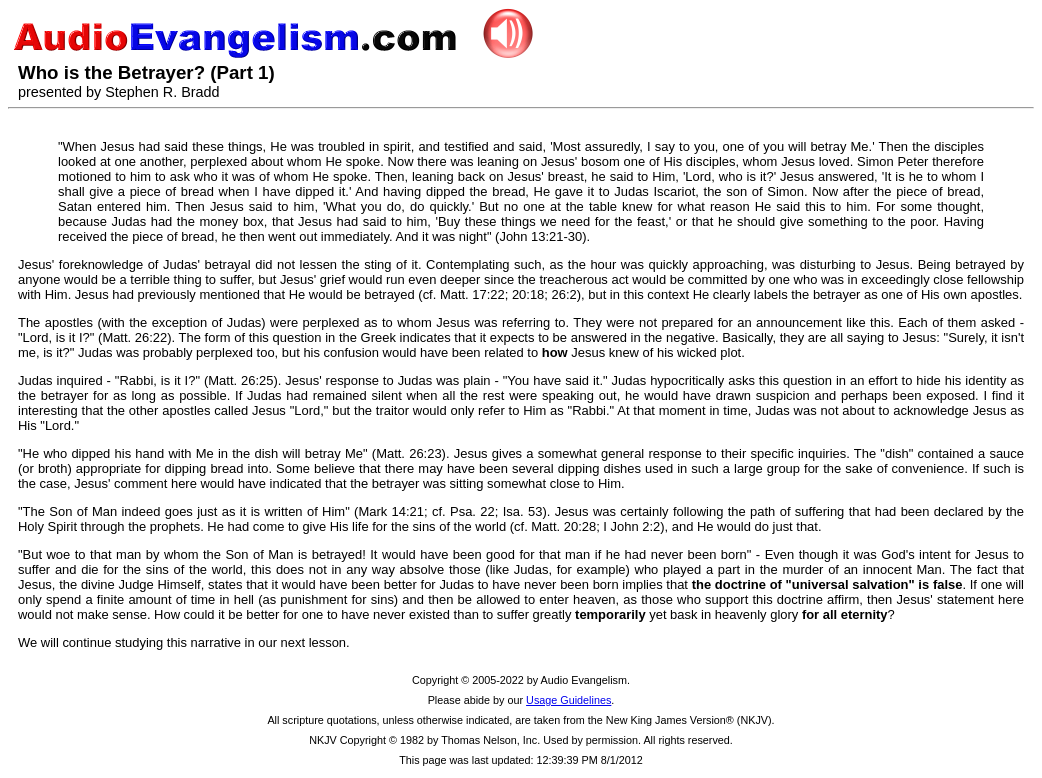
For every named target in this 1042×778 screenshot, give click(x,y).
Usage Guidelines (568, 700)
